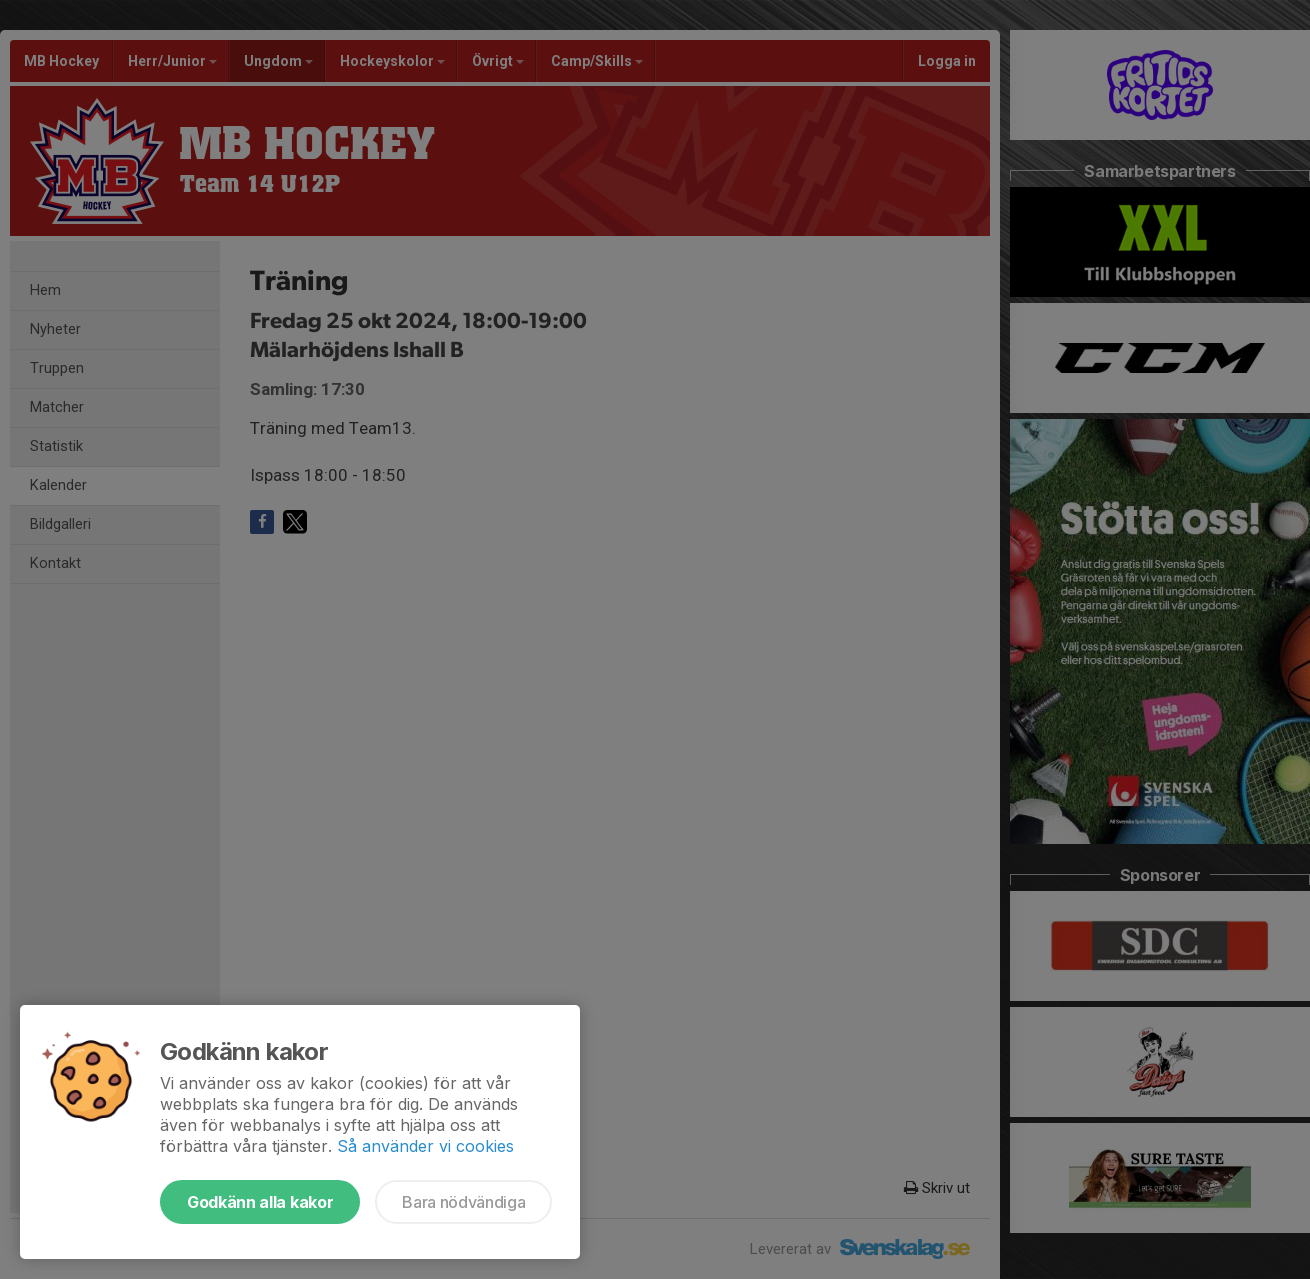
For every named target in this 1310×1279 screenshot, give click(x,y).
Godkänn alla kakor (260, 1202)
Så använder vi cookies (425, 1146)
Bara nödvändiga (463, 1202)
